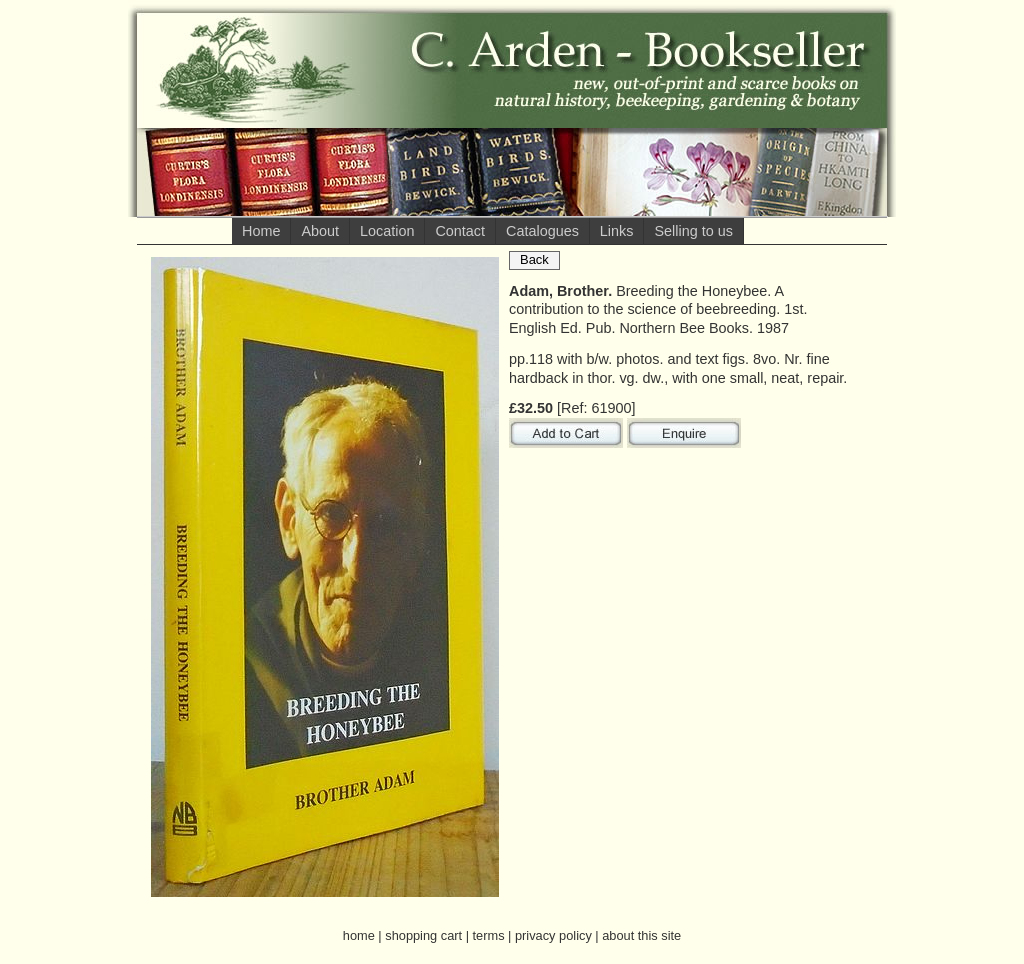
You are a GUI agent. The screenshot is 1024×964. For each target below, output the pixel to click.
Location (387, 231)
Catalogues (542, 231)
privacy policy (553, 935)
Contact (460, 231)
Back (534, 259)
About (320, 231)
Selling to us (693, 231)
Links (617, 231)
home (359, 935)
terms (489, 935)
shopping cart (423, 935)
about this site (641, 935)
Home (261, 231)
